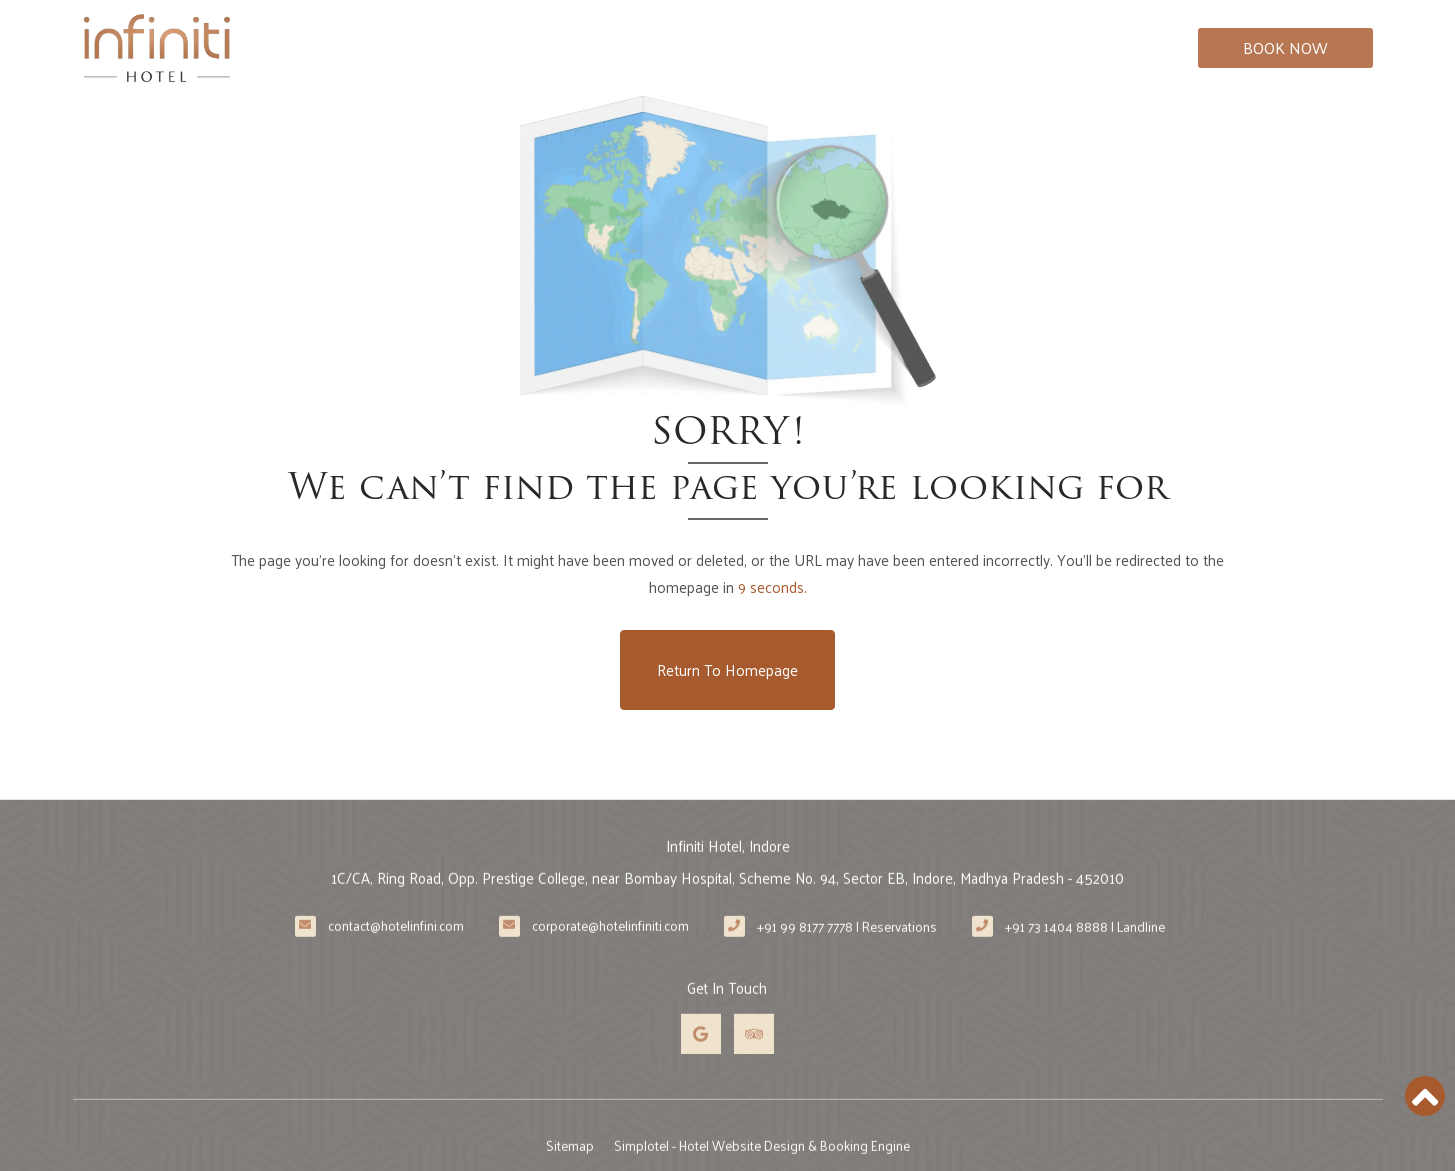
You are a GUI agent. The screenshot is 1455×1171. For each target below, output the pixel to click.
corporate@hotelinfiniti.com (610, 951)
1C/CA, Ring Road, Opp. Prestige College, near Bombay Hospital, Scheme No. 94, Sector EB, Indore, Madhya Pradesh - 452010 (728, 902)
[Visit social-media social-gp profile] (701, 1059)
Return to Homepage (727, 669)
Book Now (1285, 47)
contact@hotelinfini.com (396, 951)
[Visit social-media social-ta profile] (754, 1059)
